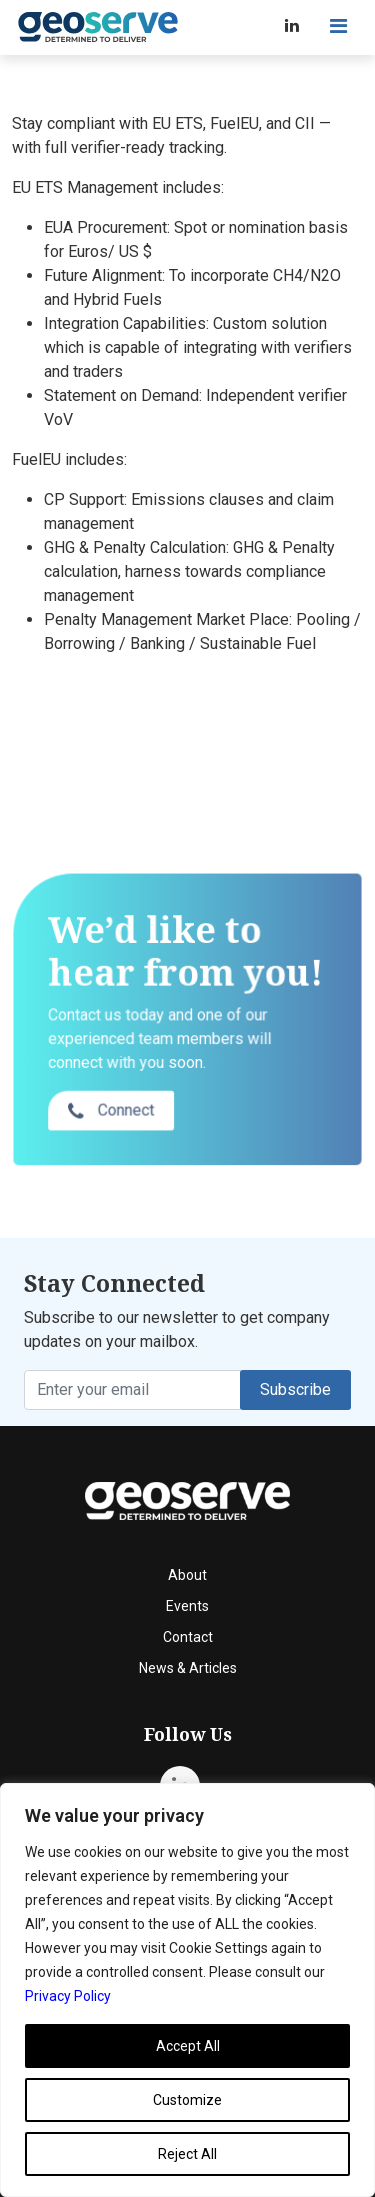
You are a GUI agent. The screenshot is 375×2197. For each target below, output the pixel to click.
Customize (187, 2100)
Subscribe (295, 1389)
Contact (188, 1637)
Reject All (187, 2154)
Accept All (188, 2046)
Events (187, 1606)
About (187, 1575)
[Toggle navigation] (338, 26)
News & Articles (188, 1668)
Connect (113, 1136)
